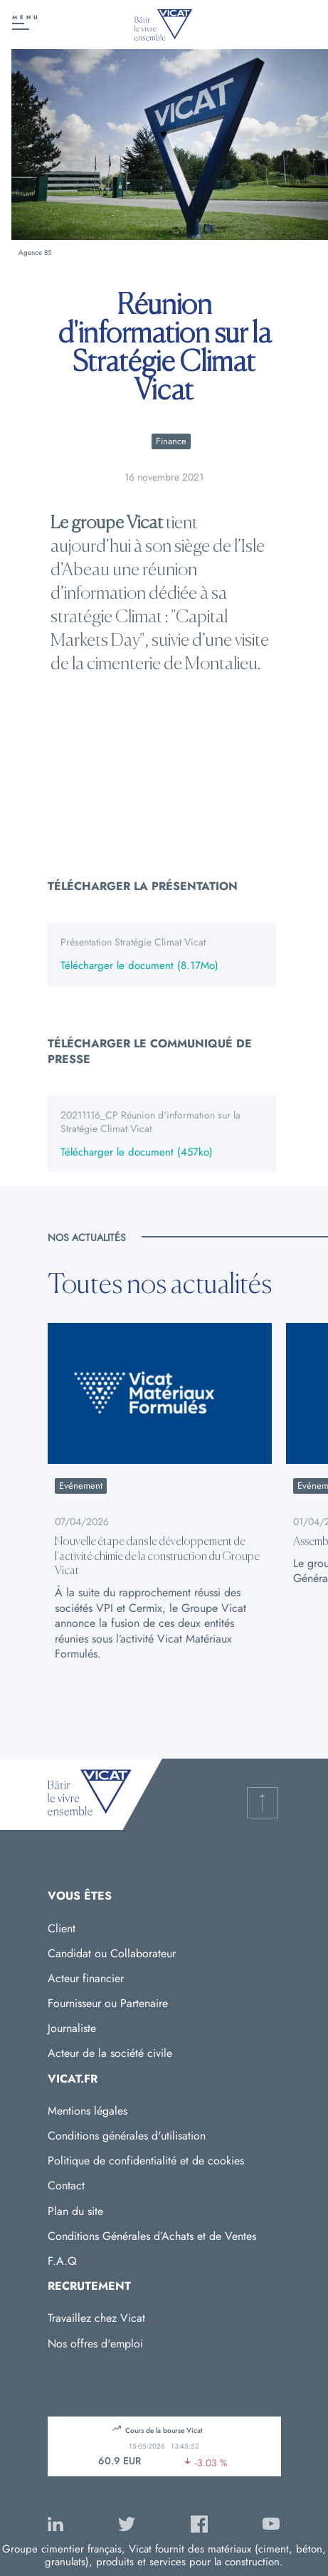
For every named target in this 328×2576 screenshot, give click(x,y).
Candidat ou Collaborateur (112, 1953)
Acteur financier (86, 1978)
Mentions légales (87, 2111)
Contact (66, 2185)
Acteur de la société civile (110, 2053)
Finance (171, 441)
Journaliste (72, 2028)
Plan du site (75, 2211)
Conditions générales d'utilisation (127, 2135)
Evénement (80, 1485)
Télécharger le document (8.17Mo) (139, 966)
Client (61, 1928)
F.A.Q (62, 2261)
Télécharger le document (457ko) (136, 1153)
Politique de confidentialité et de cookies (146, 2160)
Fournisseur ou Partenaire (108, 2003)
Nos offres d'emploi (95, 2343)
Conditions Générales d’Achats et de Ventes (152, 2236)
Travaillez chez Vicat (96, 2318)
